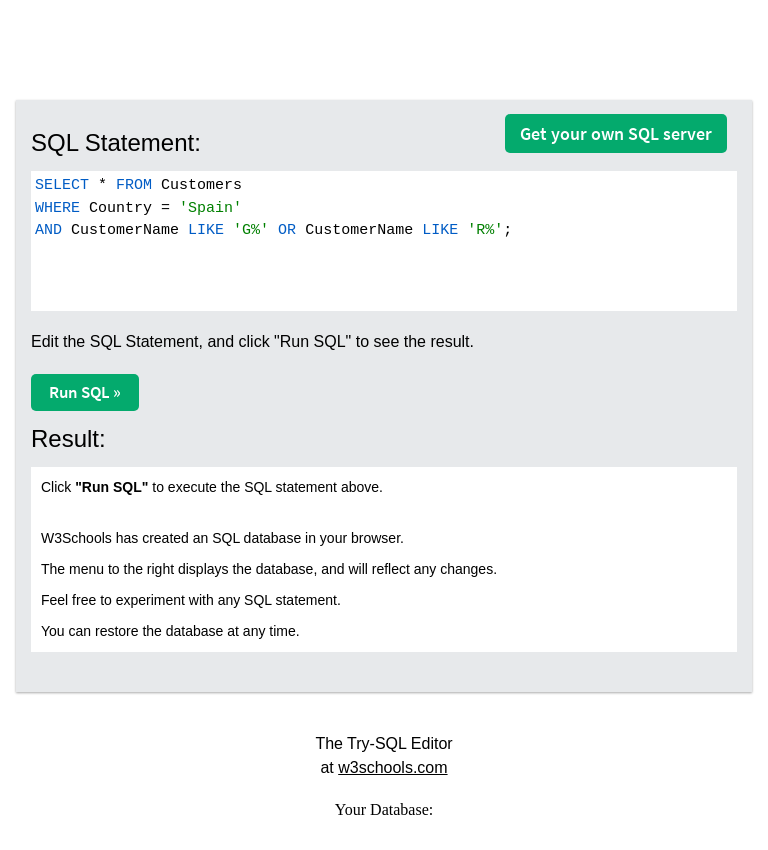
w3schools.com (392, 767)
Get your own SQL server (616, 133)
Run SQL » (85, 392)
